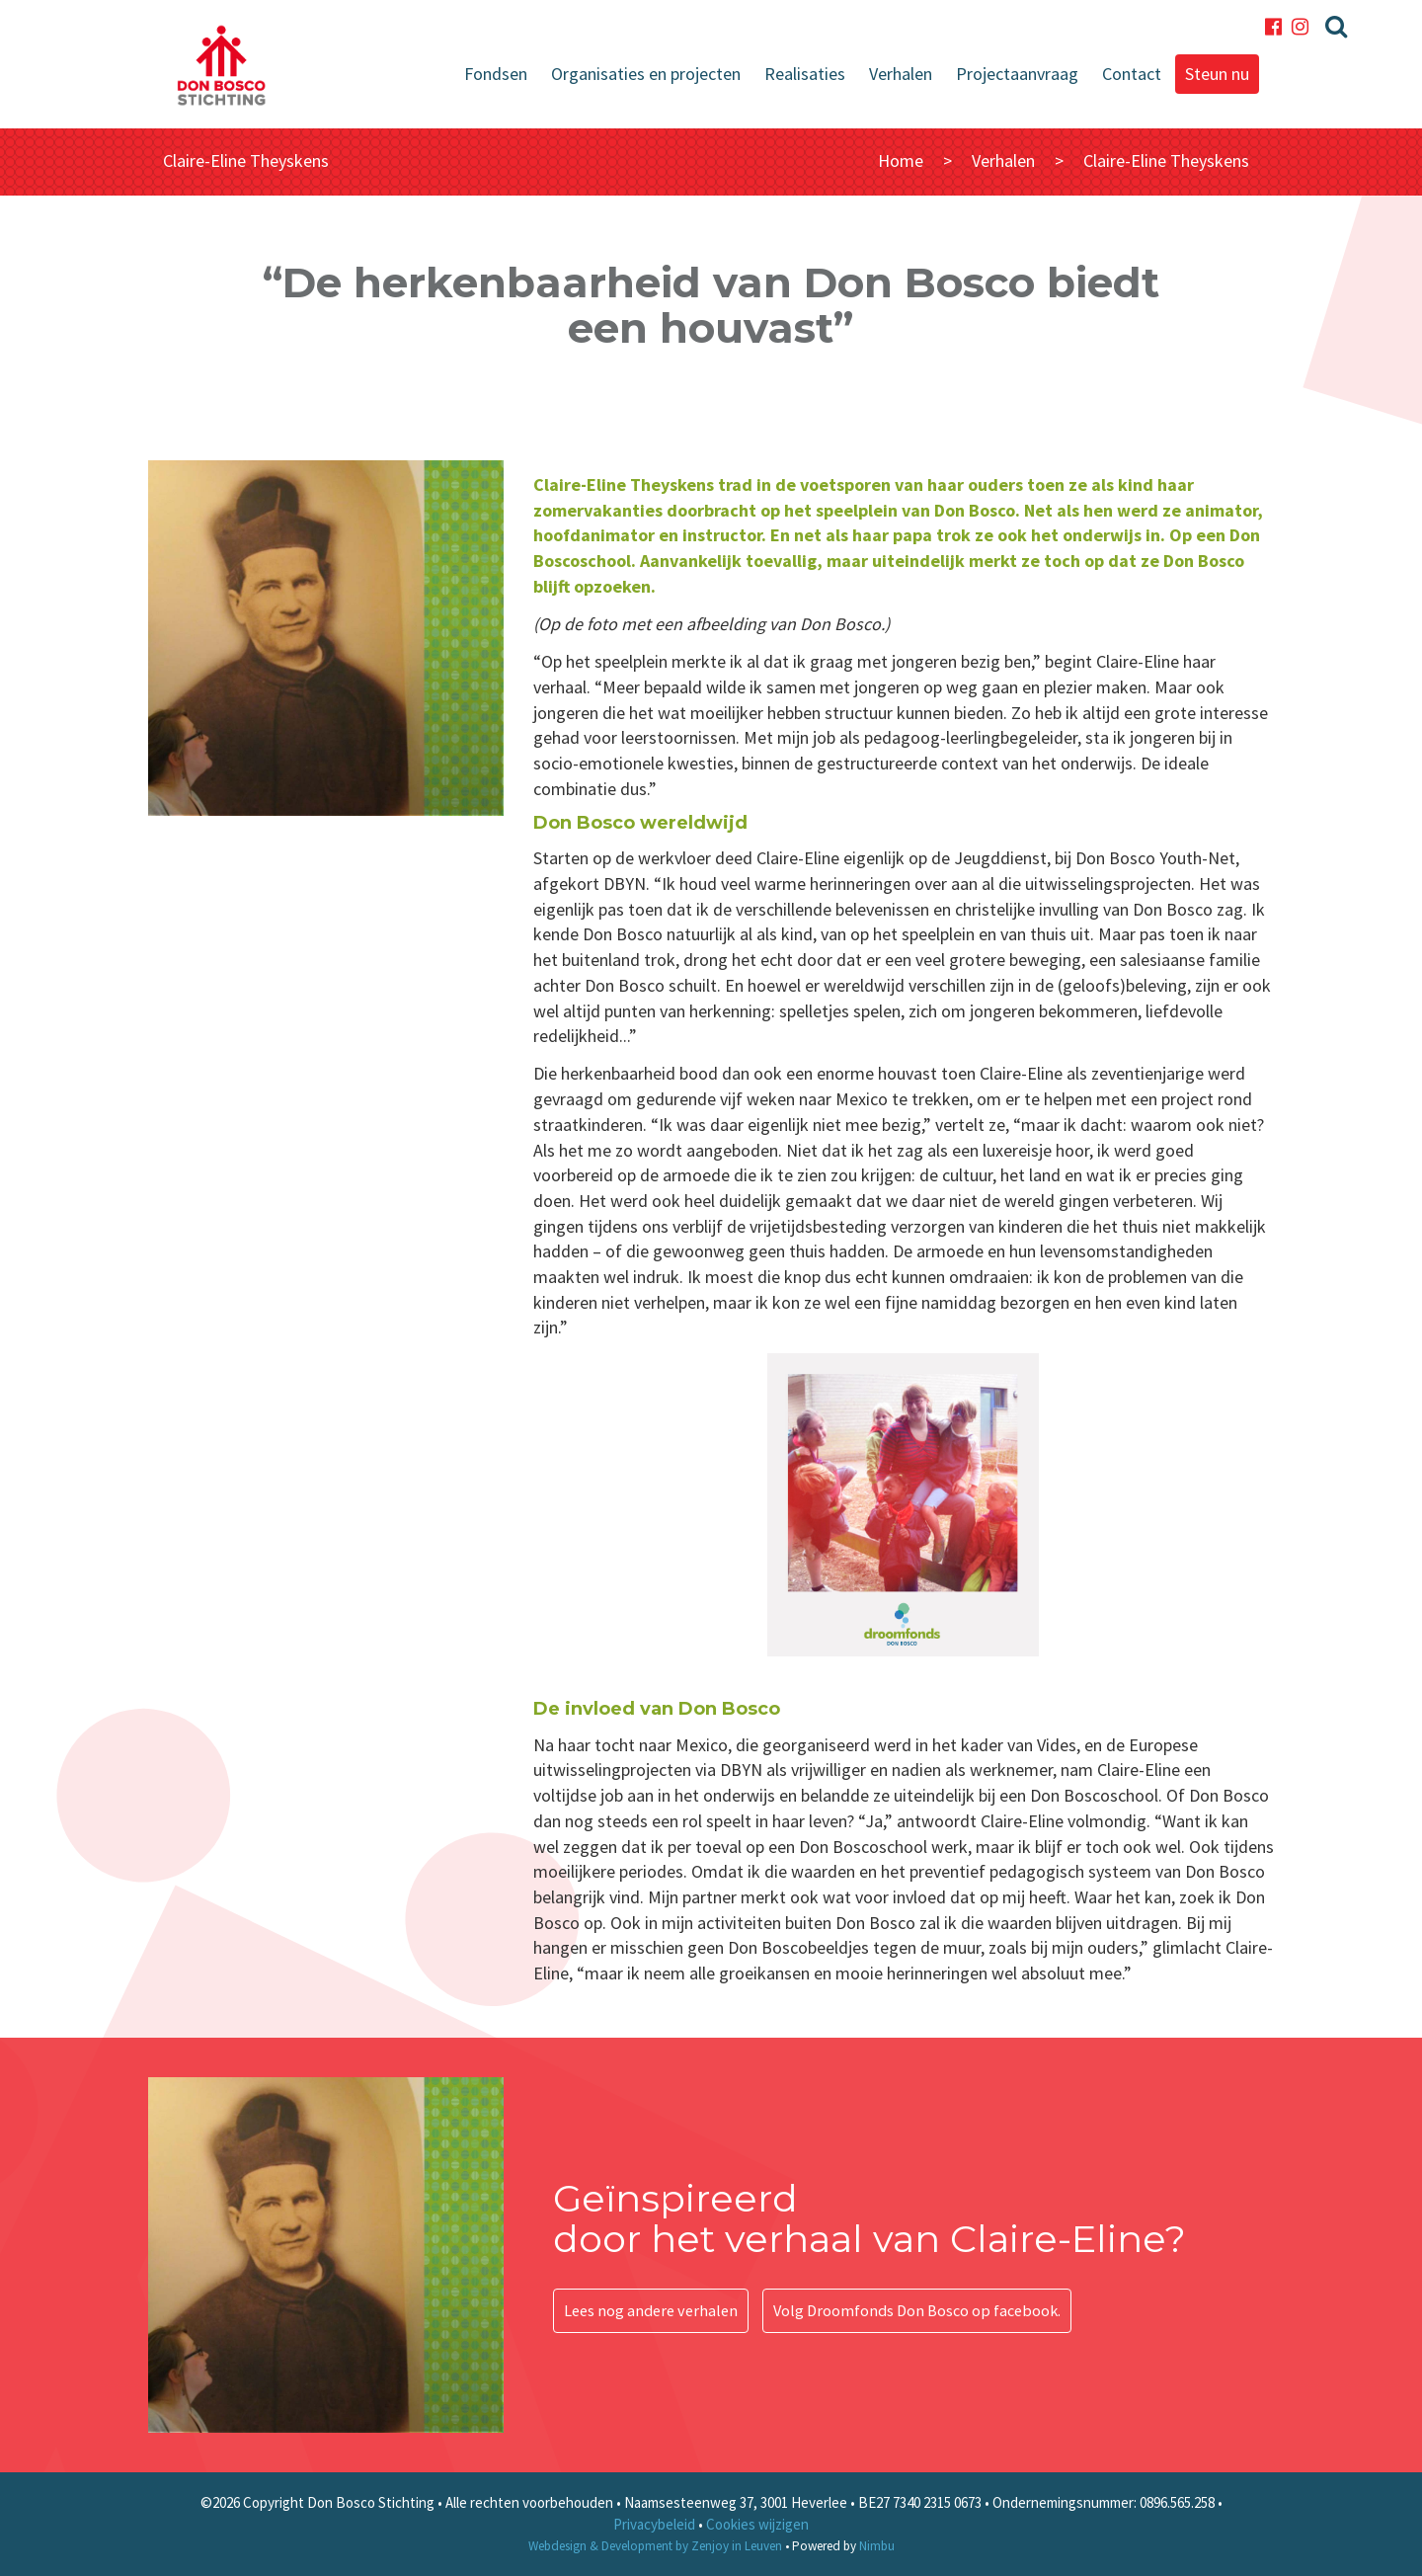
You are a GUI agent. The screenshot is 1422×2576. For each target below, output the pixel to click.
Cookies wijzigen (757, 2524)
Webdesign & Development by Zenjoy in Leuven (655, 2545)
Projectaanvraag (1017, 73)
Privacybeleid (654, 2524)
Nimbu (877, 2545)
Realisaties (804, 73)
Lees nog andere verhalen (651, 2310)
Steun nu (1217, 73)
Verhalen (900, 73)
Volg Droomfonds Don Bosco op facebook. (917, 2310)
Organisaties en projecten (646, 73)
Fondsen (495, 73)
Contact (1131, 73)
